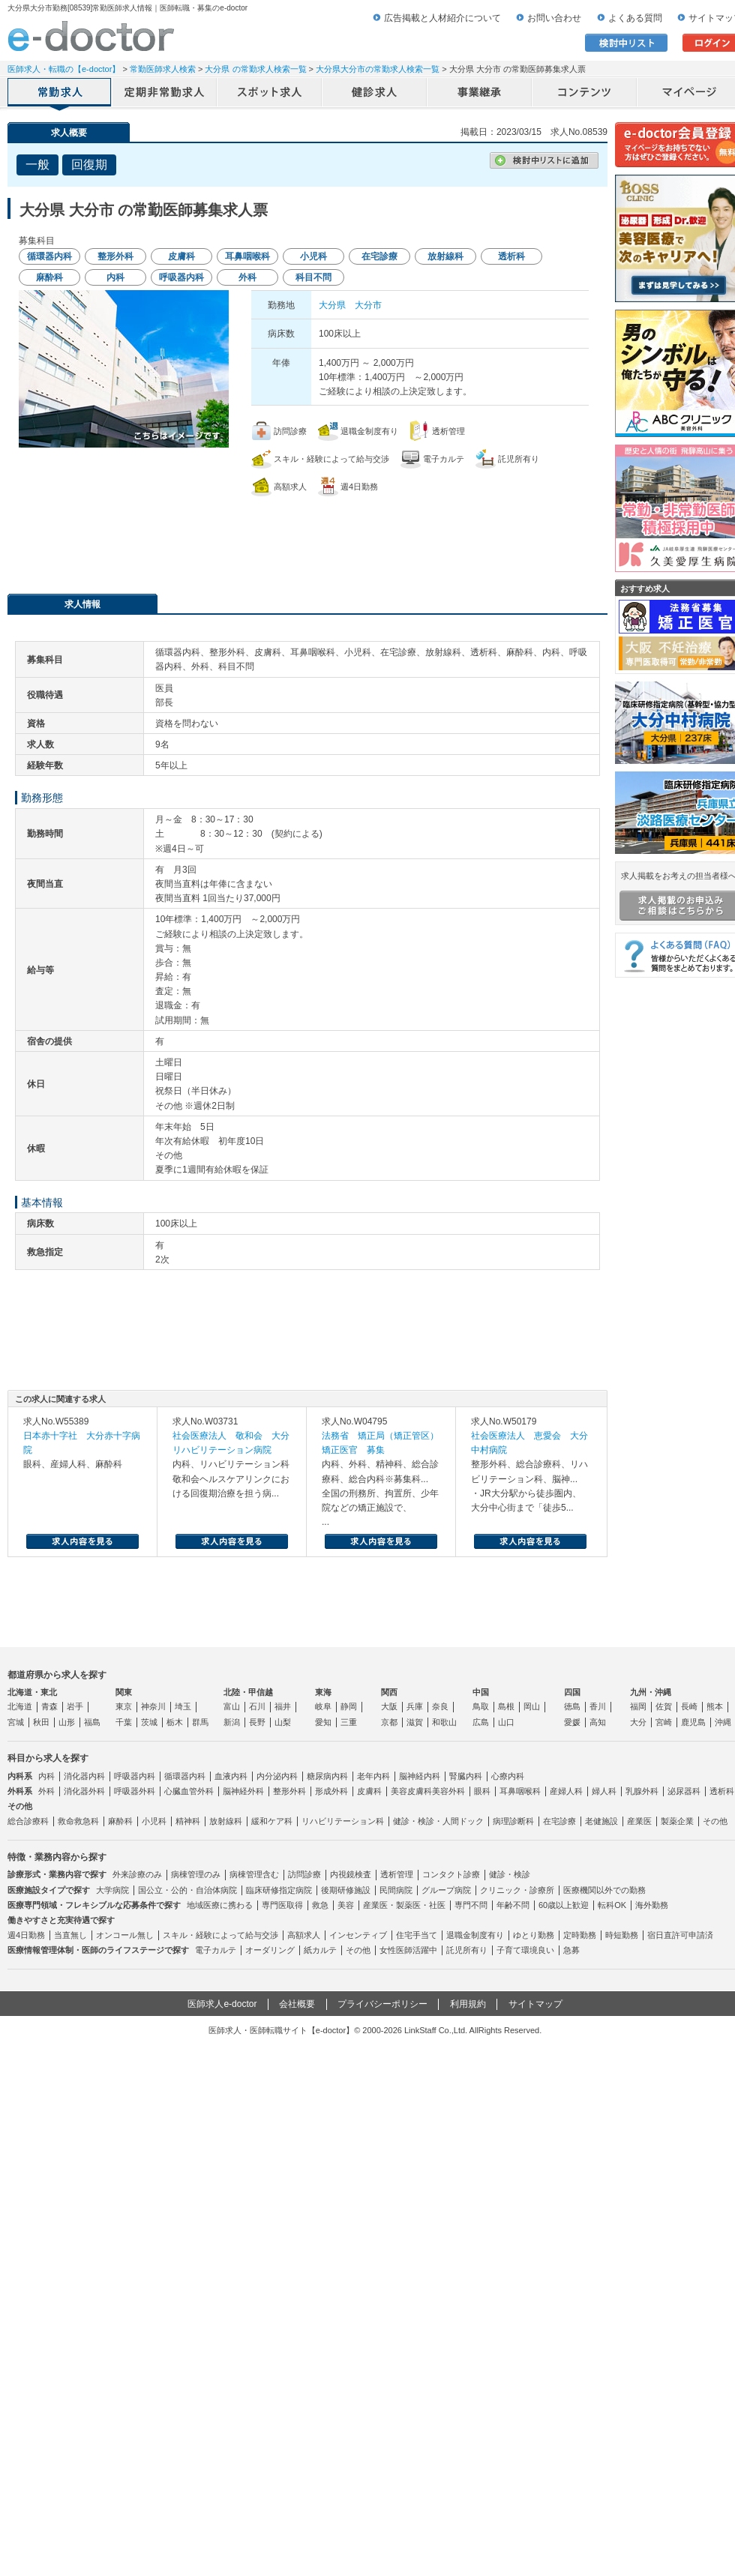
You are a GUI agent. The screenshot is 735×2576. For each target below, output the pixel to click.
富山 (232, 1706)
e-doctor (91, 36)
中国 (480, 1692)
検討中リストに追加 (544, 160)
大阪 (389, 1706)
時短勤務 (621, 1935)
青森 (49, 1706)
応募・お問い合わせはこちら (307, 538)
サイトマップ (535, 2004)
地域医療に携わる (220, 1905)
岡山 (532, 1706)
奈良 (440, 1706)
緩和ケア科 (271, 1821)
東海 (323, 1692)
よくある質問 (635, 18)
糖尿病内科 (327, 1776)
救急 (320, 1905)
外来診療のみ (137, 1874)
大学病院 (112, 1890)
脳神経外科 (243, 1791)
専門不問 (471, 1905)
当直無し (70, 1935)
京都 (389, 1722)
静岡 (348, 1706)
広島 (480, 1722)
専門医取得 (282, 1905)
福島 (92, 1722)
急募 (571, 1949)
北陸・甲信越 (248, 1692)
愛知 (323, 1722)
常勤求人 (60, 93)
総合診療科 (28, 1821)
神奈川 (153, 1706)
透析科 (722, 1791)
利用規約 (468, 2004)
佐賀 (664, 1706)
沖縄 (723, 1722)
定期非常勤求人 (165, 93)
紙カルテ (320, 1949)
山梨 (282, 1722)
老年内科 (373, 1776)
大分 (638, 1722)
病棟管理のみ (195, 1874)
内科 (46, 1776)
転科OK (612, 1905)
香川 (598, 1706)
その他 (715, 1821)
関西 (389, 1692)
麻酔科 (120, 1821)
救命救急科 (78, 1821)
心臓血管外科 (189, 1791)
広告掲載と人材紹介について (442, 18)
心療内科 (507, 1776)
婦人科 (604, 1791)
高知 (598, 1722)
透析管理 (396, 1874)
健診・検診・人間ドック (438, 1821)
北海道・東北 (32, 1692)
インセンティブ (358, 1935)
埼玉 (183, 1706)
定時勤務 (579, 1935)
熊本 (714, 1706)
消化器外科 (84, 1791)
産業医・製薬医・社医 (404, 1905)
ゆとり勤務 (533, 1935)
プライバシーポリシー (383, 2004)
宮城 (16, 1722)
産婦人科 (566, 1791)
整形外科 (289, 1791)
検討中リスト (626, 43)
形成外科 (331, 1791)
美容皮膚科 (411, 1791)
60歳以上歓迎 (563, 1905)
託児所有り (467, 1949)
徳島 (572, 1706)
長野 (257, 1722)
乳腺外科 (642, 1791)
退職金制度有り (475, 1935)
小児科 (154, 1821)
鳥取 (480, 1706)
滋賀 (414, 1722)
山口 (506, 1722)
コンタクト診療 (451, 1874)
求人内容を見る (82, 1541)
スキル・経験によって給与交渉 (220, 1935)
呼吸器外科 (134, 1791)
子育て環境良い (525, 1949)
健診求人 (375, 93)
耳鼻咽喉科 (520, 1791)
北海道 (20, 1706)
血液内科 (231, 1776)
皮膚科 (369, 1791)
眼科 (482, 1791)
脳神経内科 (419, 1776)
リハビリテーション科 (343, 1821)
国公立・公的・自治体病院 (187, 1890)
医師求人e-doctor (222, 2004)
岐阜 (323, 1706)
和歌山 (444, 1722)
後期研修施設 (345, 1890)
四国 (572, 1692)
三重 (348, 1722)
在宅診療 (559, 1821)
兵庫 (414, 1706)
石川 (257, 1706)
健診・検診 (509, 1874)
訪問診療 (304, 1874)
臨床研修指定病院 (279, 1890)
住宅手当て (416, 1935)
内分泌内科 (277, 1776)
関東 (124, 1692)
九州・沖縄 (650, 1692)
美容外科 (448, 1791)
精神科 (188, 1821)
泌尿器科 (684, 1791)
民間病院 (396, 1890)
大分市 (368, 305)
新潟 (232, 1722)
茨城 (149, 1722)
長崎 (689, 1706)
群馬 (200, 1722)
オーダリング (270, 1949)
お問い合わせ (554, 18)
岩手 (75, 1706)
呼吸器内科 (134, 1776)
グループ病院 (446, 1890)
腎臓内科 (465, 1776)
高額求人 (303, 1935)
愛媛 (572, 1722)
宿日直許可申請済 (680, 1935)
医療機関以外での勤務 (604, 1890)
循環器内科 (185, 1776)
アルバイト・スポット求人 (270, 93)
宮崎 (664, 1722)
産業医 (639, 1821)
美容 (346, 1905)
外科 (46, 1791)
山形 (66, 1722)
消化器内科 (84, 1776)
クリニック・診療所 (517, 1890)
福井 (282, 1706)
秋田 (41, 1722)
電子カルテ (215, 1949)
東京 (124, 1706)
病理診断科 (513, 1821)
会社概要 (297, 2004)
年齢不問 (513, 1905)
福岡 (638, 1706)
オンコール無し (125, 1935)
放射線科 (225, 1821)
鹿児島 (693, 1722)
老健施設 (601, 1821)
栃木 (174, 1722)
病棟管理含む (254, 1874)
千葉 (124, 1722)
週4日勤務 (26, 1935)
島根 (506, 1706)
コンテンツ (585, 93)
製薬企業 (677, 1821)
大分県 (332, 305)
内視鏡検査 (350, 1874)
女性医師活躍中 (408, 1949)
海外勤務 (651, 1905)
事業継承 (480, 93)
